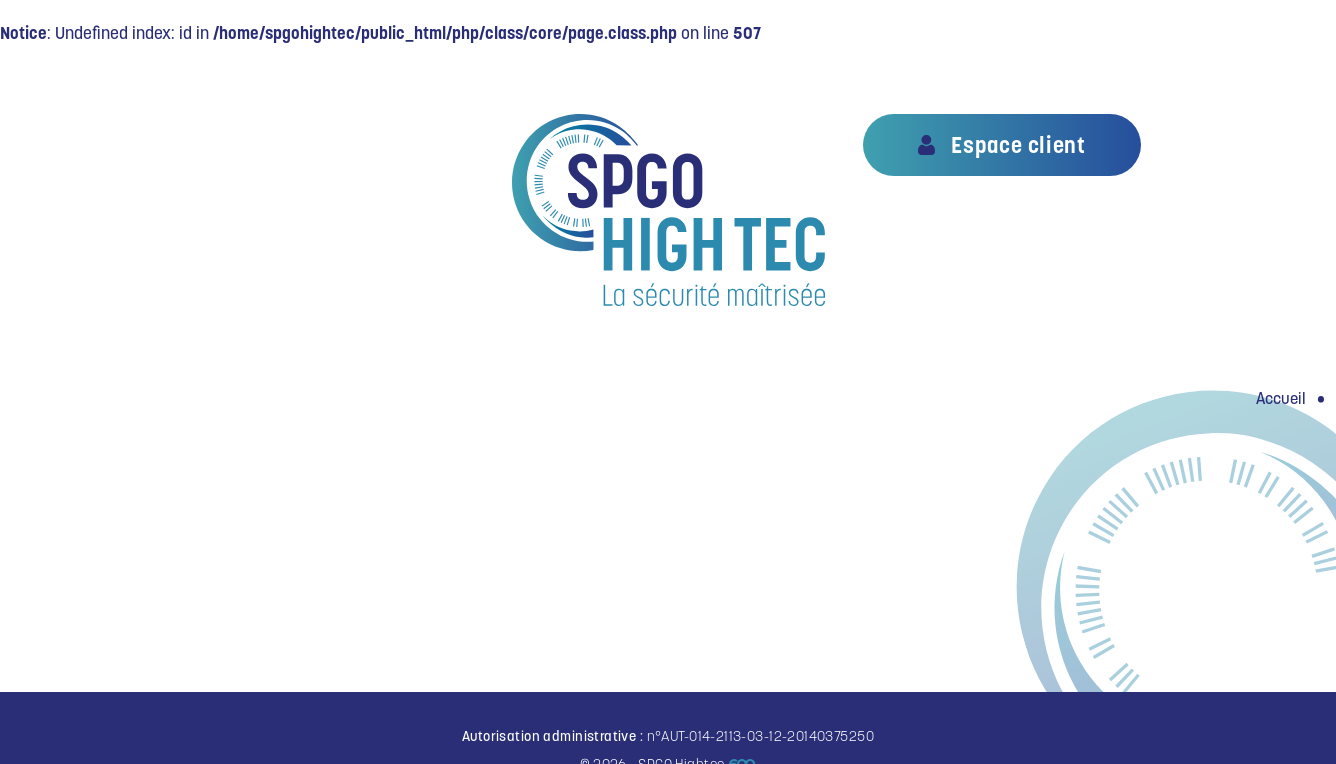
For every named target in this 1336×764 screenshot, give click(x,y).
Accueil (1281, 398)
